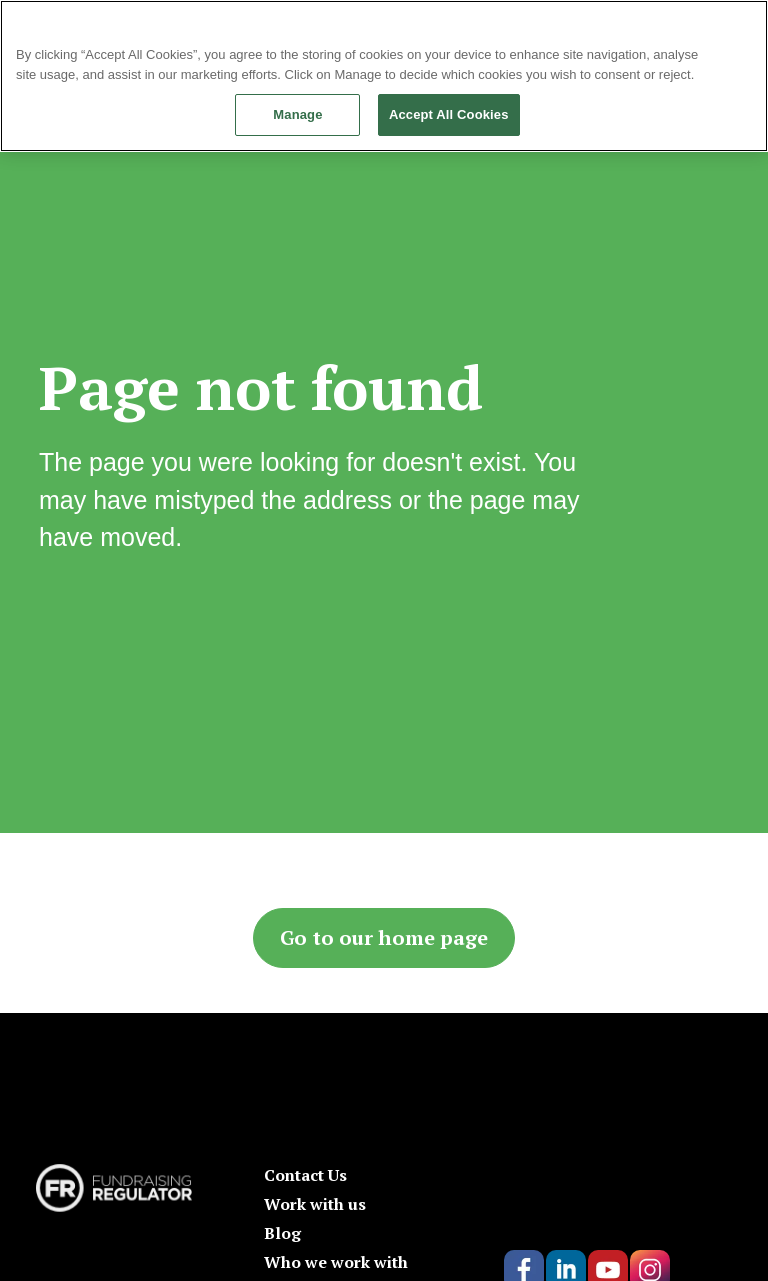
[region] (384, 76)
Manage (297, 114)
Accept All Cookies (449, 114)
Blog (282, 1233)
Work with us (315, 1204)
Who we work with (336, 1262)
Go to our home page (384, 938)
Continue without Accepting (685, 25)
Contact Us (305, 1175)
